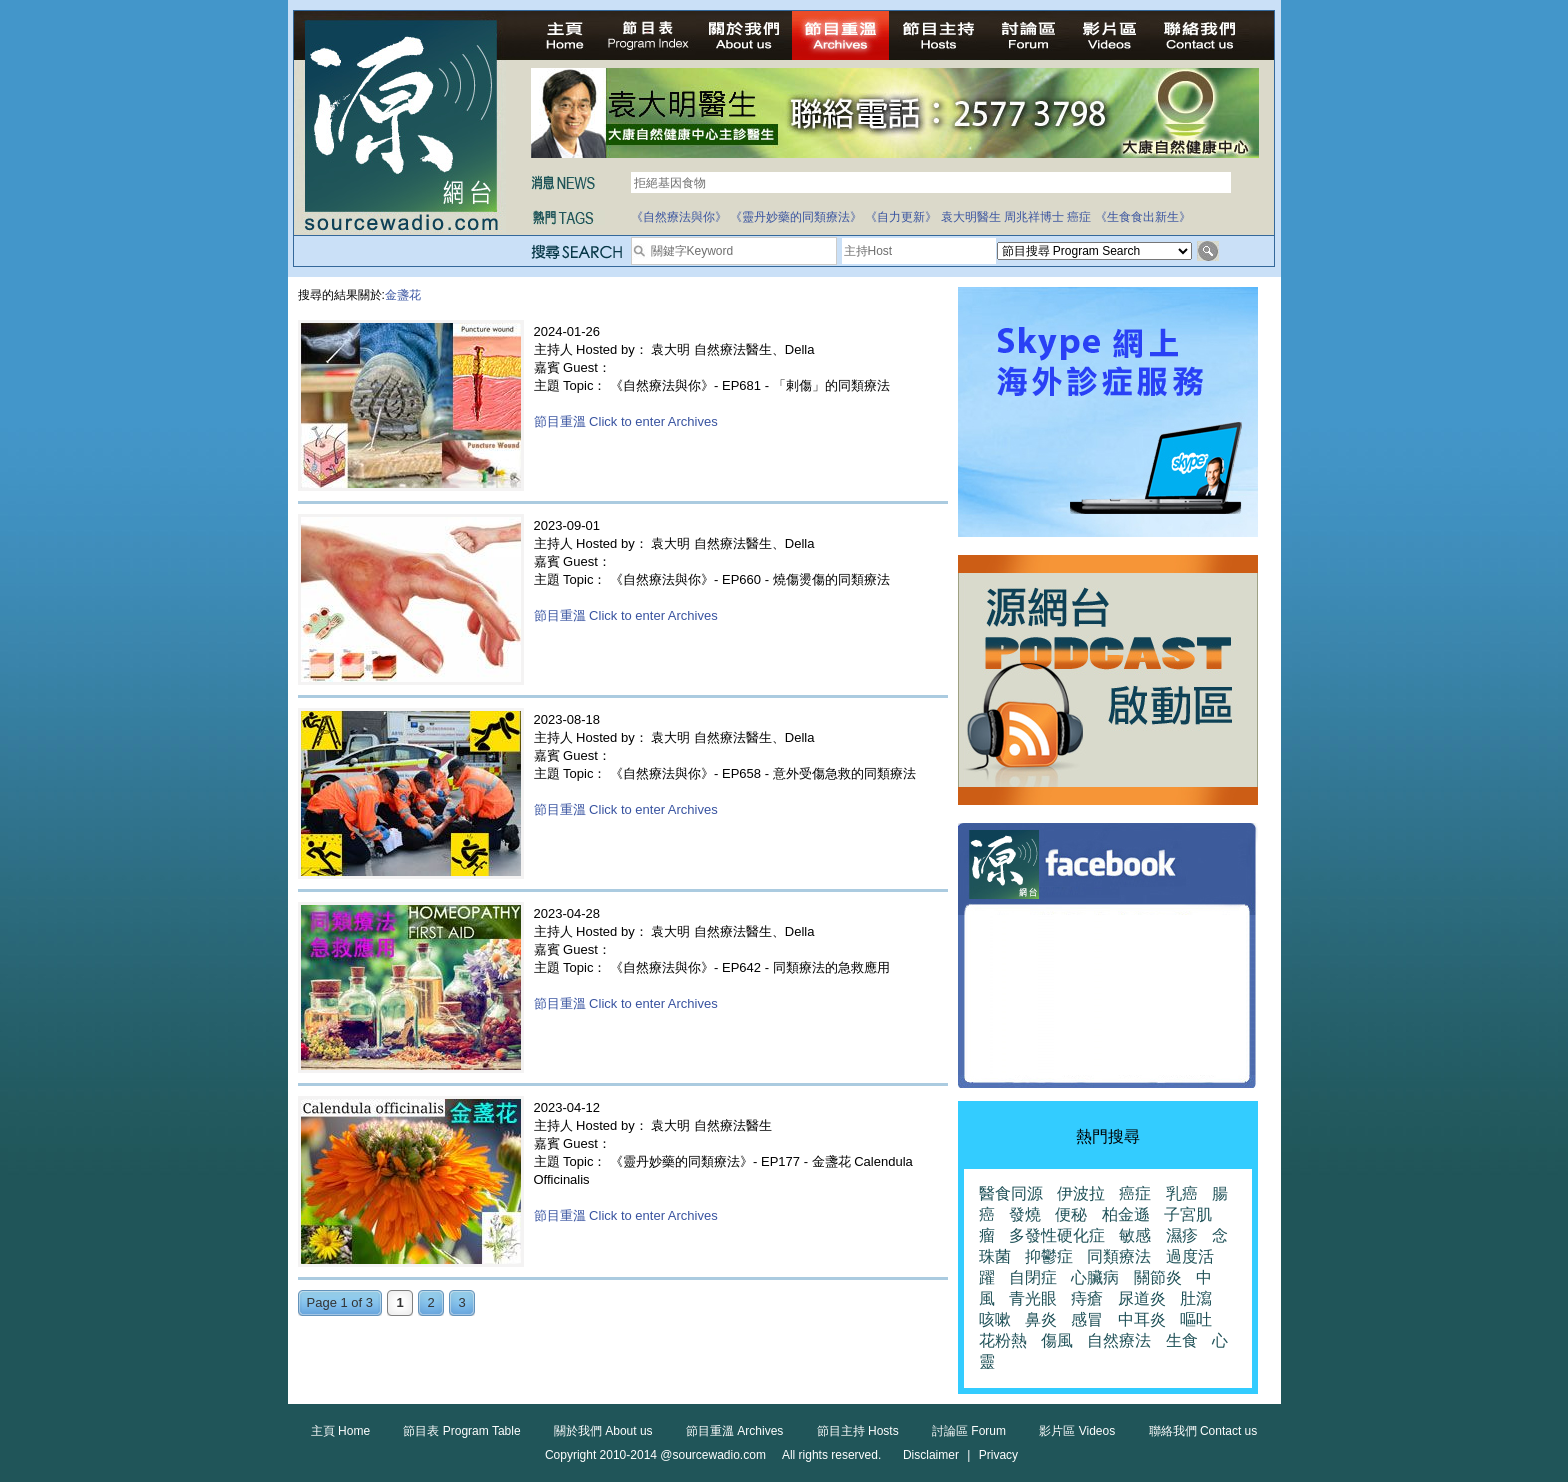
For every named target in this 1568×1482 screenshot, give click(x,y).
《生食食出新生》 (1143, 217)
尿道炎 (1142, 1298)
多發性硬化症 (1057, 1235)
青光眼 (1033, 1298)
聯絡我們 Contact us (1203, 1431)
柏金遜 (1126, 1214)
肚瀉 (1196, 1298)
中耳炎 (1142, 1319)
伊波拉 (1081, 1193)
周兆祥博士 (1034, 217)
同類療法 (1119, 1256)
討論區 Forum (969, 1431)
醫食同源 (1011, 1193)
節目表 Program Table (461, 1431)
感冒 (1087, 1319)
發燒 (1025, 1214)
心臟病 (1095, 1277)
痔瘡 (1087, 1298)
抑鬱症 (1049, 1256)
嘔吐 (1196, 1319)
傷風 (1057, 1340)
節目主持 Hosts (858, 1431)
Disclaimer (931, 1455)
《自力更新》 (901, 217)
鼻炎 (1041, 1319)
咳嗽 (995, 1319)
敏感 (1135, 1235)
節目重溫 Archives (734, 1431)
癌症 (1079, 217)
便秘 (1071, 1214)
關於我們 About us (603, 1431)
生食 (1182, 1340)
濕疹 (1182, 1235)
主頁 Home (340, 1431)
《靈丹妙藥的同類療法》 (796, 217)
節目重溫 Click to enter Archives (626, 421)
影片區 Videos (1077, 1431)
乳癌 (1182, 1193)
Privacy (998, 1455)
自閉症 (1033, 1277)
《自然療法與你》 (679, 217)
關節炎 (1158, 1277)
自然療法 (1119, 1340)
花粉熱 (1003, 1340)
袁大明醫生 (971, 217)
